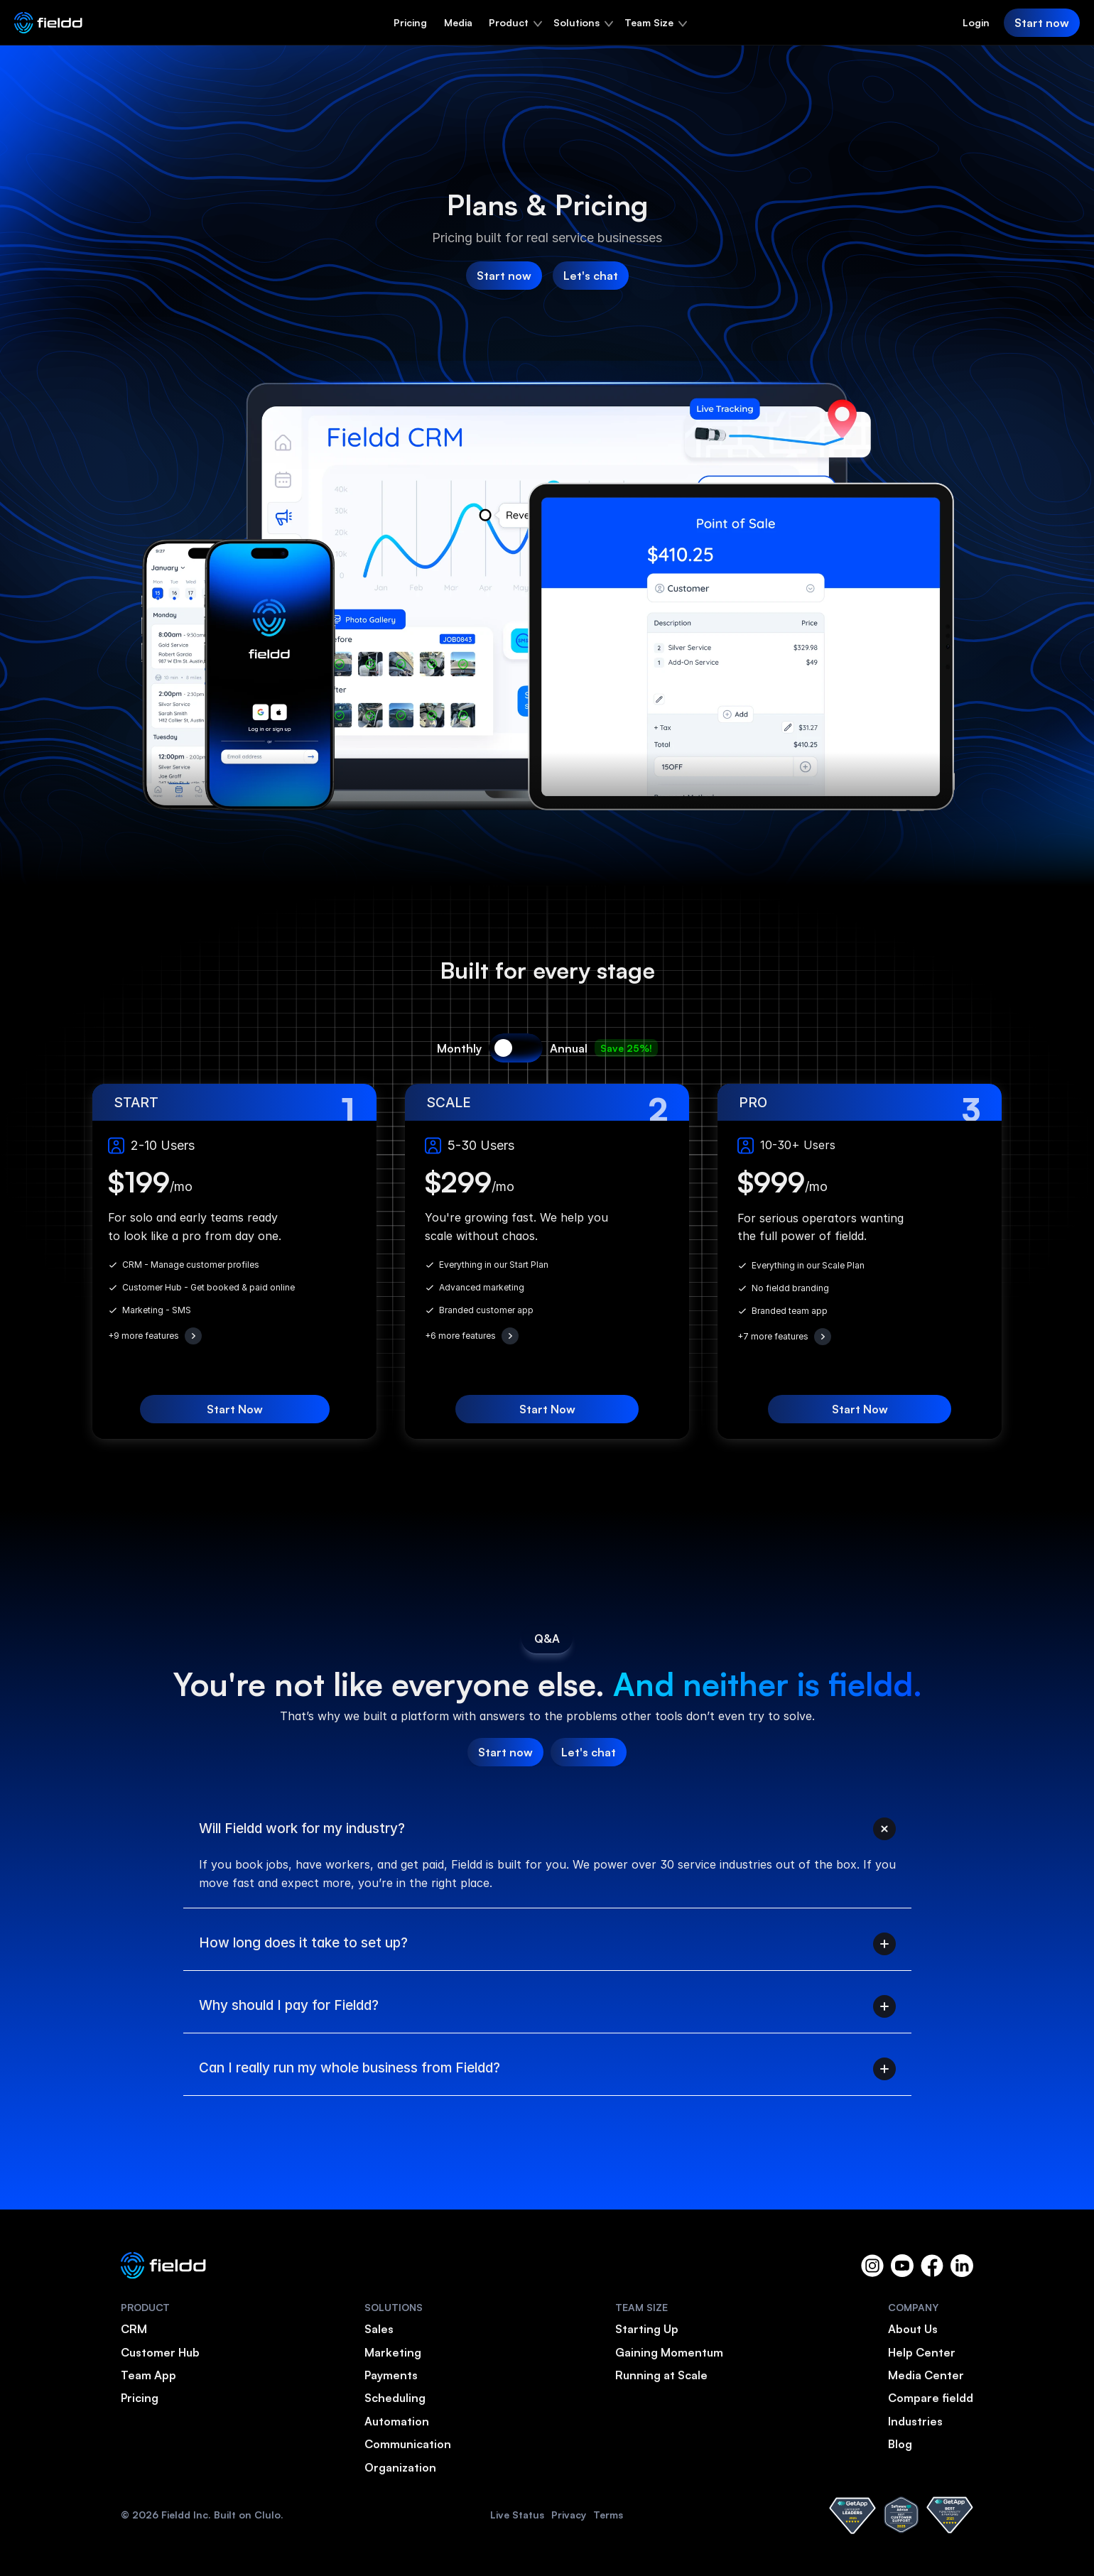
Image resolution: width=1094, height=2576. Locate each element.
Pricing (410, 22)
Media (458, 22)
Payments (391, 2375)
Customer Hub (160, 2352)
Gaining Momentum (669, 2352)
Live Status (517, 2515)
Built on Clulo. (248, 2515)
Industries (915, 2421)
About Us (913, 2329)
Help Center (921, 2352)
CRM (134, 2329)
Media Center (926, 2375)
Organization (400, 2467)
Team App (148, 2375)
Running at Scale (661, 2375)
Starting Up (646, 2329)
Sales (379, 2329)
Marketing (392, 2352)
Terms (608, 2515)
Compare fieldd (930, 2398)
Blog (900, 2444)
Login (976, 22)
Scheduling (395, 2398)
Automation (396, 2421)
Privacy (568, 2515)
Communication (407, 2444)
